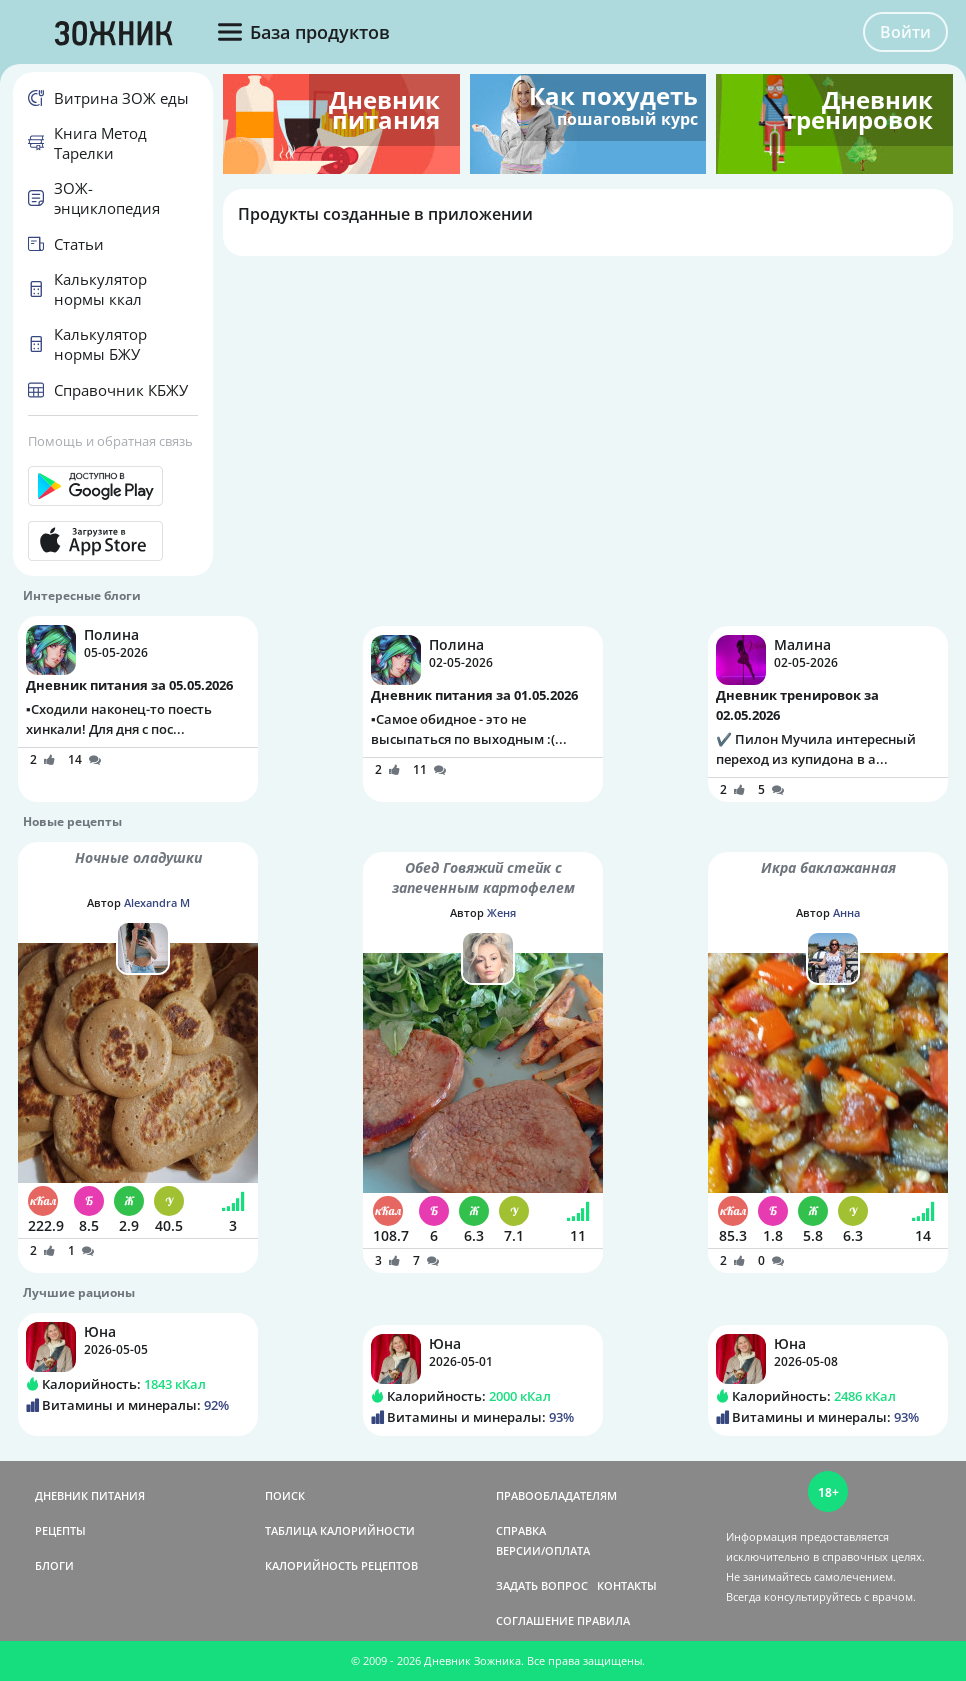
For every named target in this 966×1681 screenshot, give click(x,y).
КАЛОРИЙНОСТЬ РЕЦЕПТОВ (341, 1565)
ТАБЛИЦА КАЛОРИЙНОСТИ (340, 1530)
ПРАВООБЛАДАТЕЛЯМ (556, 1495)
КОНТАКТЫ (627, 1585)
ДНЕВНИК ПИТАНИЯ (90, 1495)
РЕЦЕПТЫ (60, 1530)
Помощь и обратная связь (110, 441)
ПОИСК (285, 1495)
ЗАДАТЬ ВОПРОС (542, 1585)
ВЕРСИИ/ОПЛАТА (543, 1550)
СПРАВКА (521, 1530)
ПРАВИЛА (603, 1620)
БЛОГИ (54, 1565)
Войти (905, 32)
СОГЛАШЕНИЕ (535, 1620)
